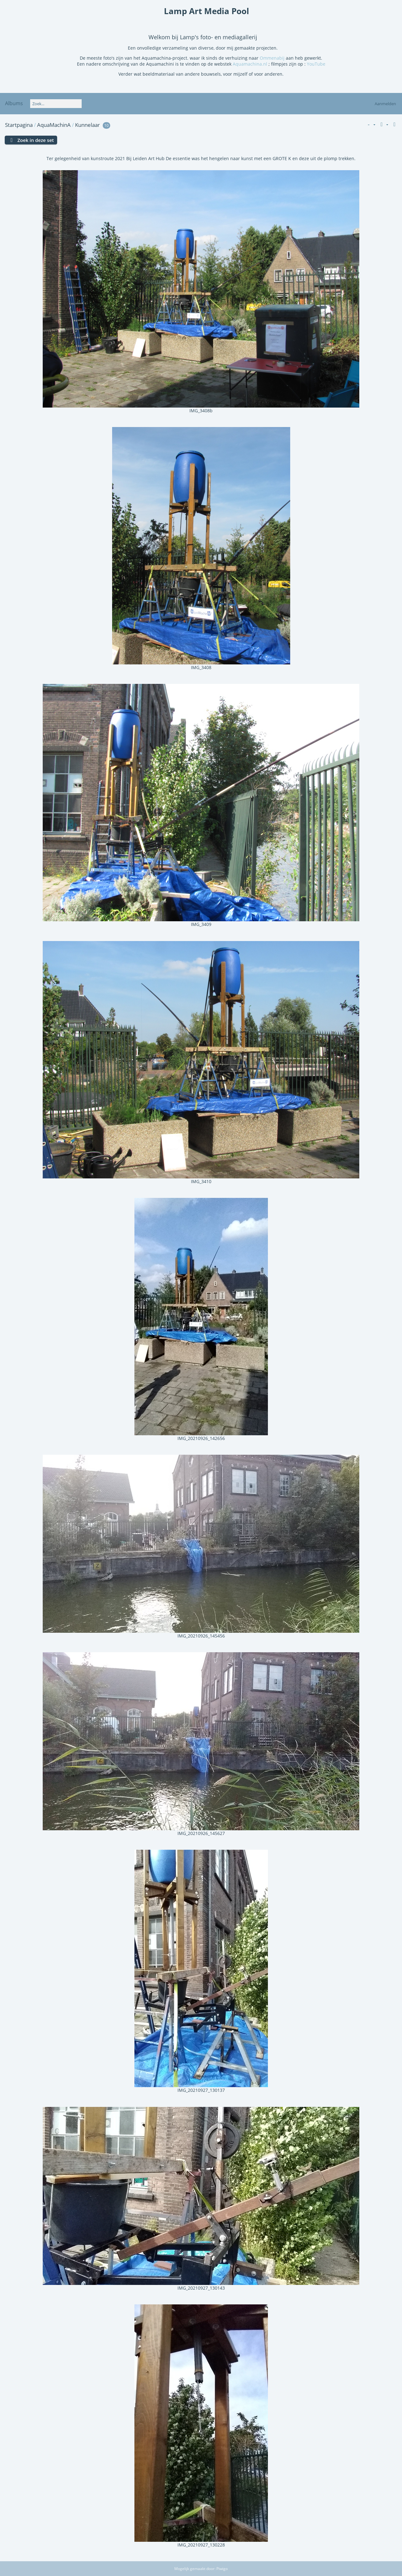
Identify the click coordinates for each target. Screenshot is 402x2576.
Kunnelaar (87, 124)
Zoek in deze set (35, 140)
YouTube (316, 64)
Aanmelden (385, 103)
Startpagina (19, 124)
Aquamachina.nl (251, 64)
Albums (14, 103)
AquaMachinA (54, 124)
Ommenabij (272, 58)
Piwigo (222, 2568)
